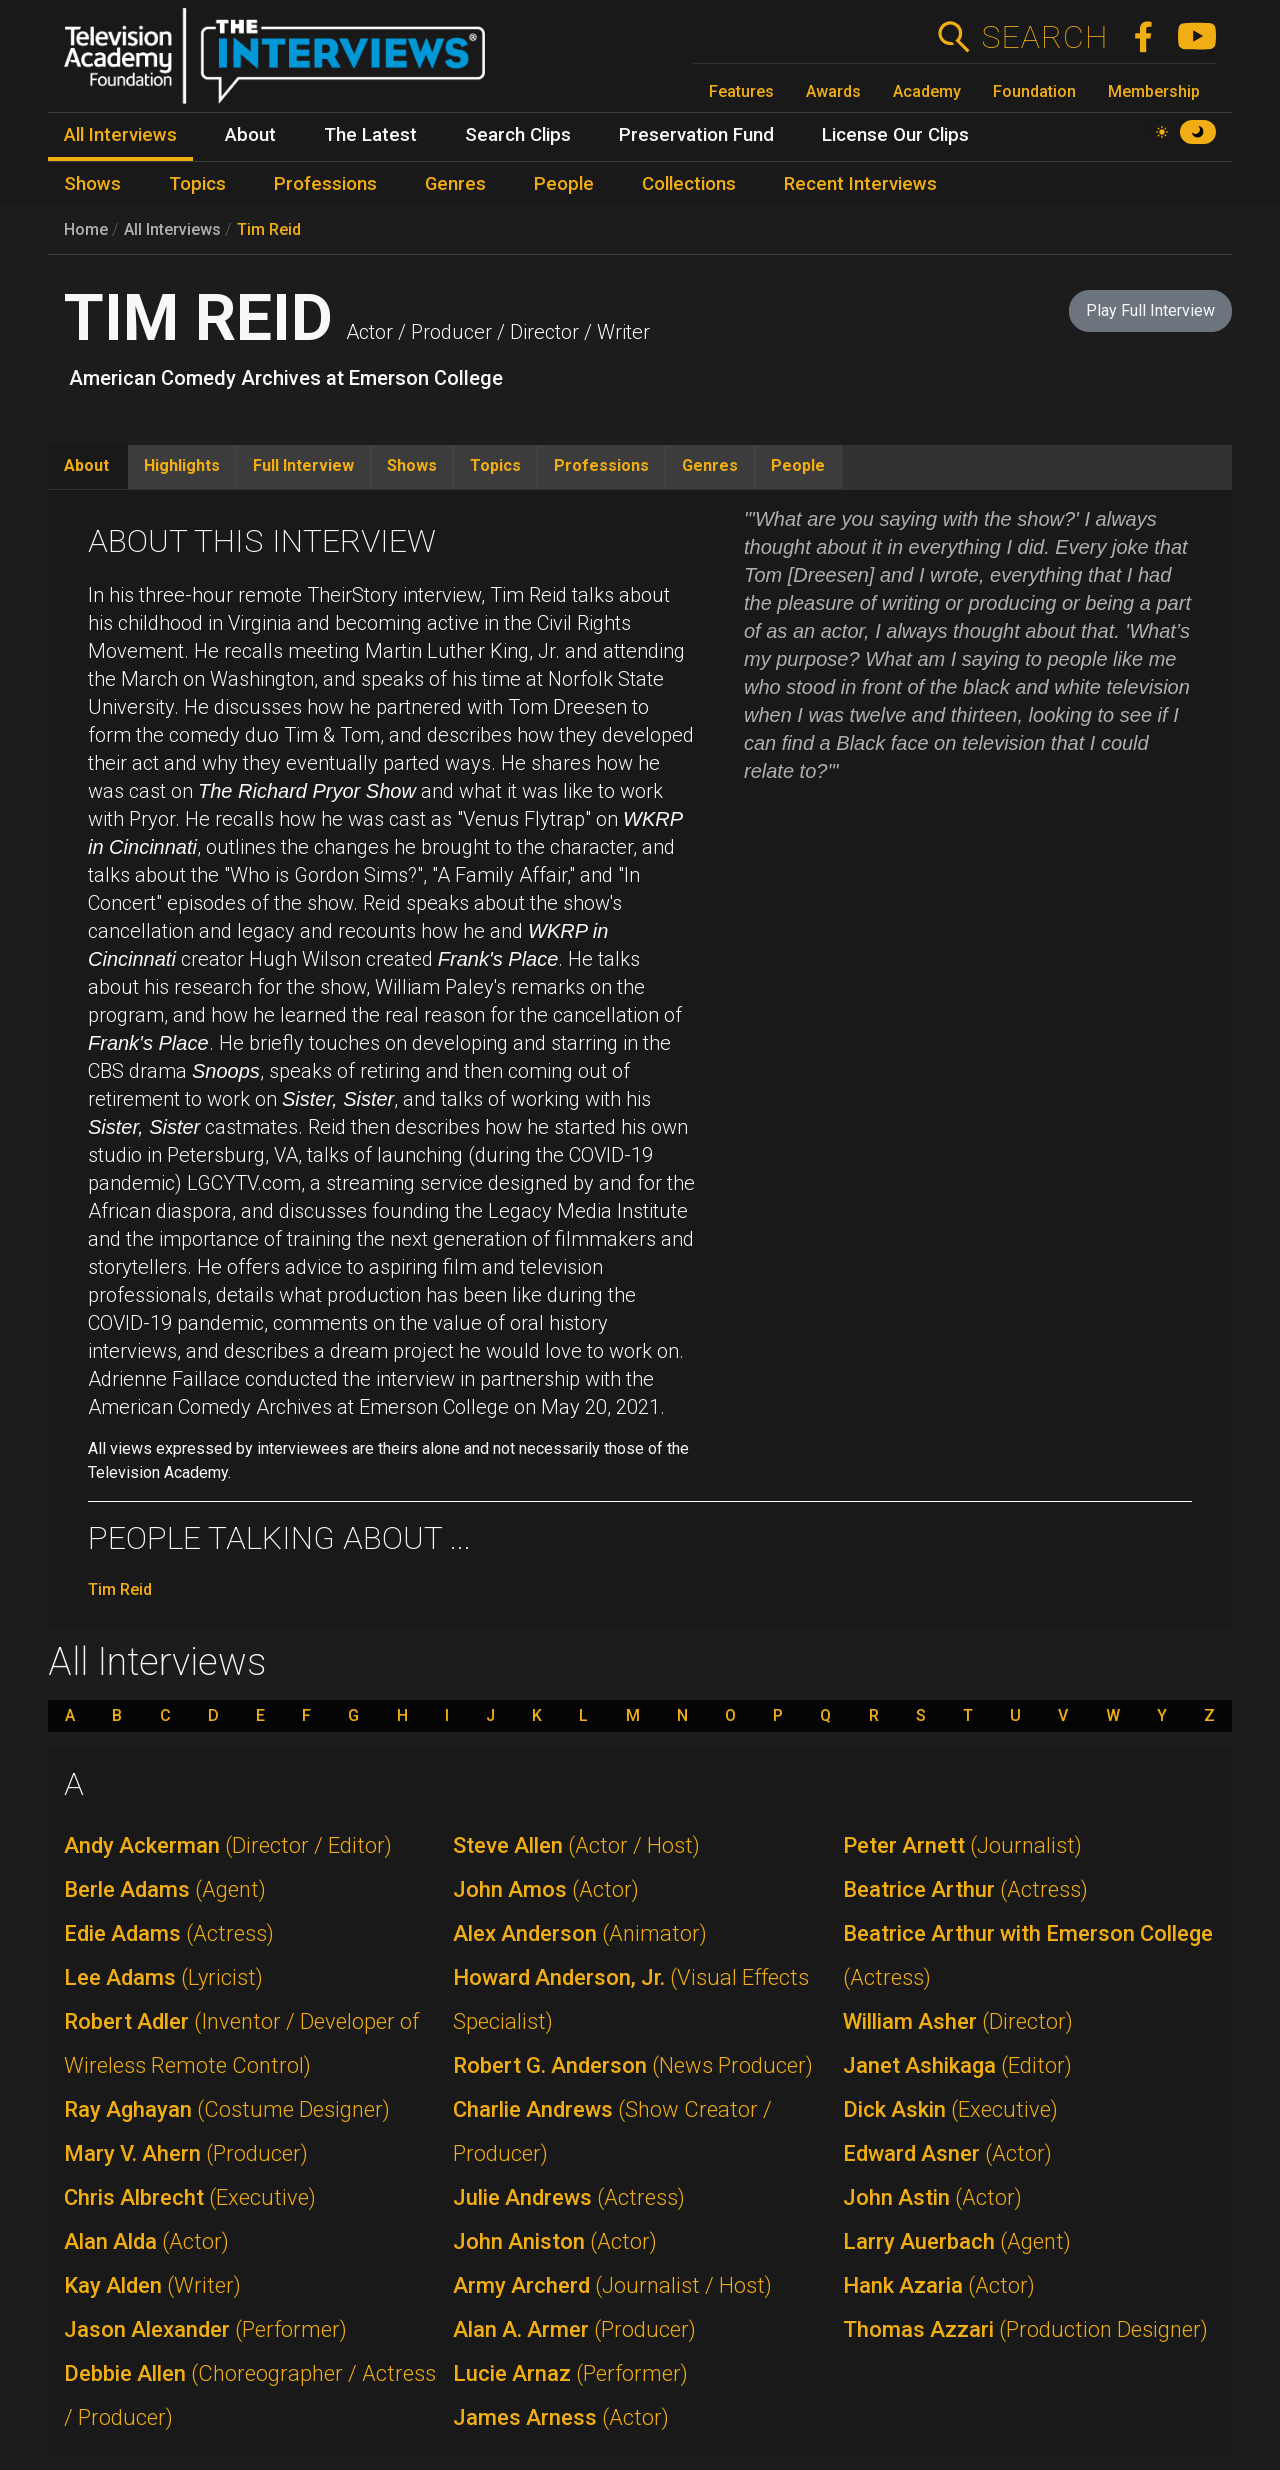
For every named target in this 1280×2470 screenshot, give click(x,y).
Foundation (1034, 91)
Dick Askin (950, 2109)
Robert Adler (241, 2043)
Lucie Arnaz (570, 2373)
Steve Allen (576, 1845)
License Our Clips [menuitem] (895, 135)
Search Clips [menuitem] (518, 135)
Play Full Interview (1150, 310)
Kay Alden (152, 2285)
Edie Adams (169, 1933)
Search (1044, 37)
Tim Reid (269, 229)
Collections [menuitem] (689, 184)
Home (86, 229)
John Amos (546, 1889)
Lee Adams (163, 1977)
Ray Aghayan (227, 2109)
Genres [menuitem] (455, 184)
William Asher (958, 2021)
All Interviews (172, 229)
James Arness (561, 2417)
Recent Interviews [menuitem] (860, 184)
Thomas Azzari (1025, 2329)
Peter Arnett (962, 1845)
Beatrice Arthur (965, 1889)
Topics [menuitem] (197, 184)
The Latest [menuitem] (370, 135)
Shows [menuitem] (92, 184)
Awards (833, 91)
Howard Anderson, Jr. (631, 1999)
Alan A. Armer (574, 2329)
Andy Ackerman (228, 1845)
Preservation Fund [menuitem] (696, 135)
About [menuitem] (250, 135)
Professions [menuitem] (325, 184)
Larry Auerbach (957, 2241)
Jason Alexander (205, 2329)
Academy (927, 91)
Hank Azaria (939, 2285)
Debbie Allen (250, 2395)
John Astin (932, 2197)
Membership (1154, 91)
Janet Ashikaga (957, 2065)
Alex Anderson (580, 1933)
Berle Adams (165, 1889)
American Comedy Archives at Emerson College (286, 378)
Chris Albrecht (190, 2197)
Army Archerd (612, 2285)
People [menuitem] (564, 184)
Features (741, 91)
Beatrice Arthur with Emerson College (1028, 1955)
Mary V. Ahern (186, 2153)
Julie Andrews (569, 2197)
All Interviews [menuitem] (120, 135)
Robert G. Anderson (633, 2065)
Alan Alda (146, 2241)
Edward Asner (947, 2153)
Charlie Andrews (612, 2131)
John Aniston (555, 2241)
